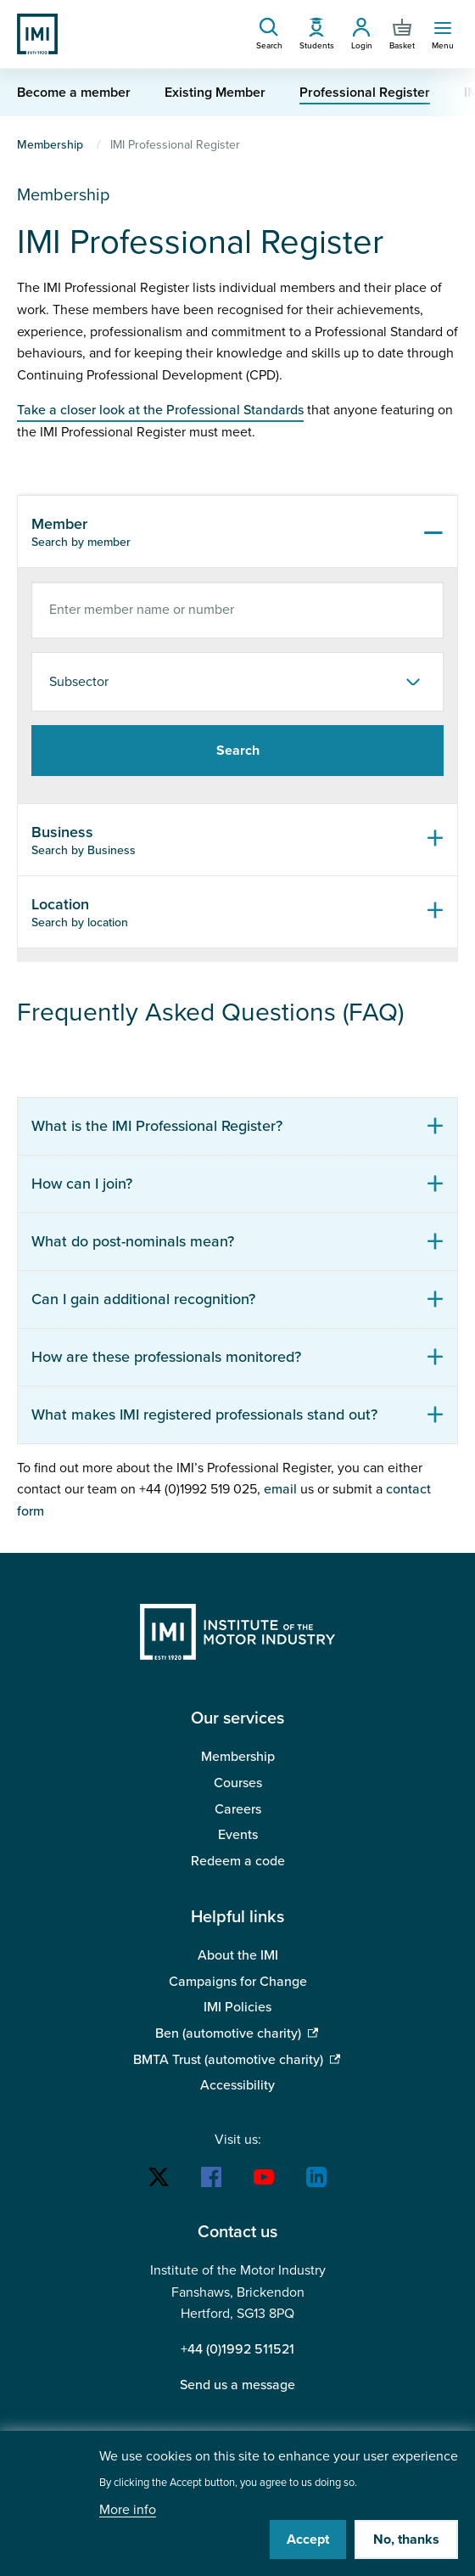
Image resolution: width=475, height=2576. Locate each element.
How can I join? (81, 1183)
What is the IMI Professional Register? (156, 1125)
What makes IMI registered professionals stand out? (204, 1414)
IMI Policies (237, 2007)
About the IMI (238, 1955)
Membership (50, 145)
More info (127, 2510)
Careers (238, 1809)
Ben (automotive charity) (228, 2033)
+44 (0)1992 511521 (237, 2349)
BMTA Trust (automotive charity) (228, 2059)
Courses (238, 1783)
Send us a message (237, 2384)
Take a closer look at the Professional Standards (160, 410)
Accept (308, 2539)
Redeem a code (238, 1861)
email (280, 1489)
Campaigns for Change (238, 1981)
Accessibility (237, 2085)
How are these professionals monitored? (166, 1356)
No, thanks (406, 2539)
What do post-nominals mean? (132, 1241)
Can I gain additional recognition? (143, 1299)
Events (238, 1834)
